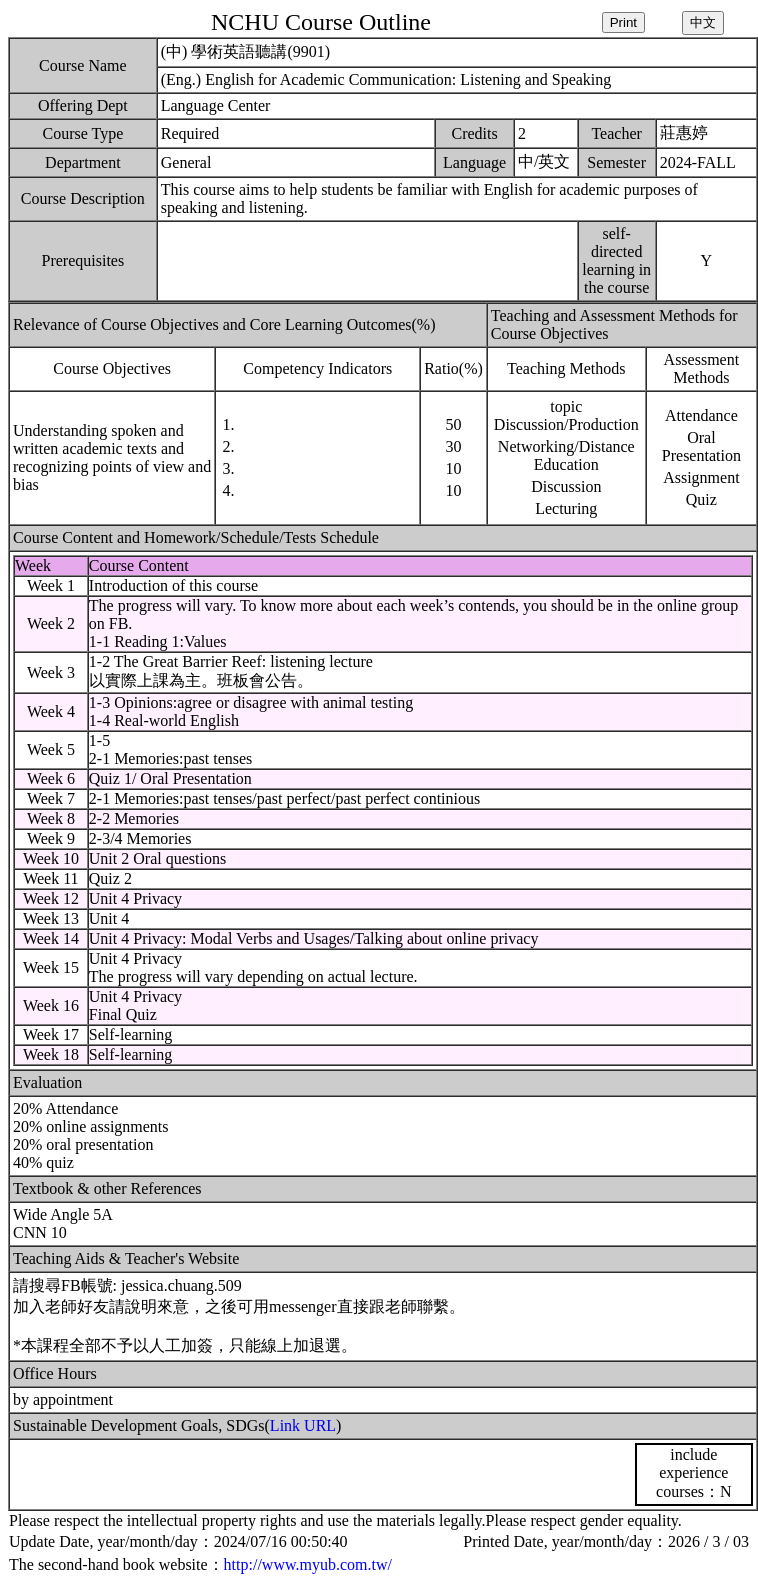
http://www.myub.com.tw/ (308, 1564)
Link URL (303, 1425)
